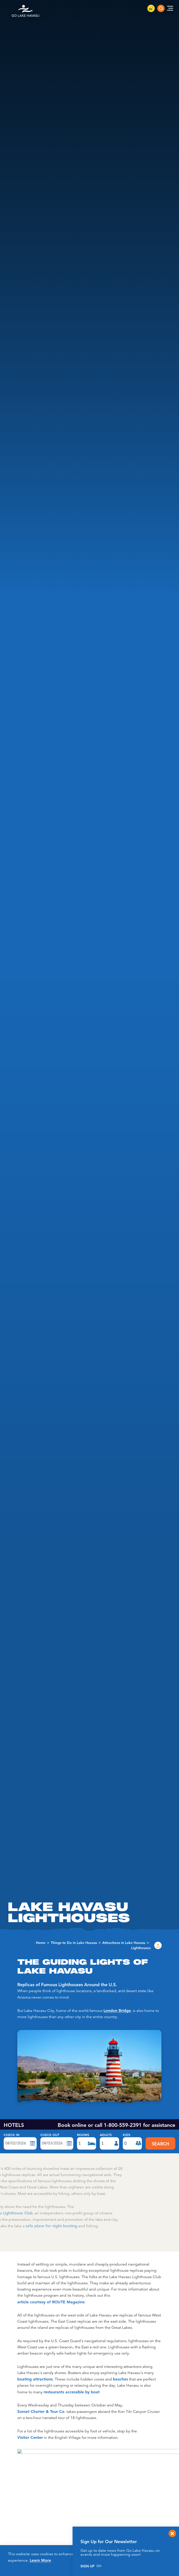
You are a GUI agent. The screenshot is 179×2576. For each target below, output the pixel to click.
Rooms (83, 2135)
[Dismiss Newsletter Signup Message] (172, 2533)
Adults (106, 2135)
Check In (11, 2135)
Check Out (49, 2135)
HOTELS (14, 2125)
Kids (126, 2135)
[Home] (25, 8)
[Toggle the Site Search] (161, 8)
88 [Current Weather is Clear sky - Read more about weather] (151, 9)
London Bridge (117, 2010)
